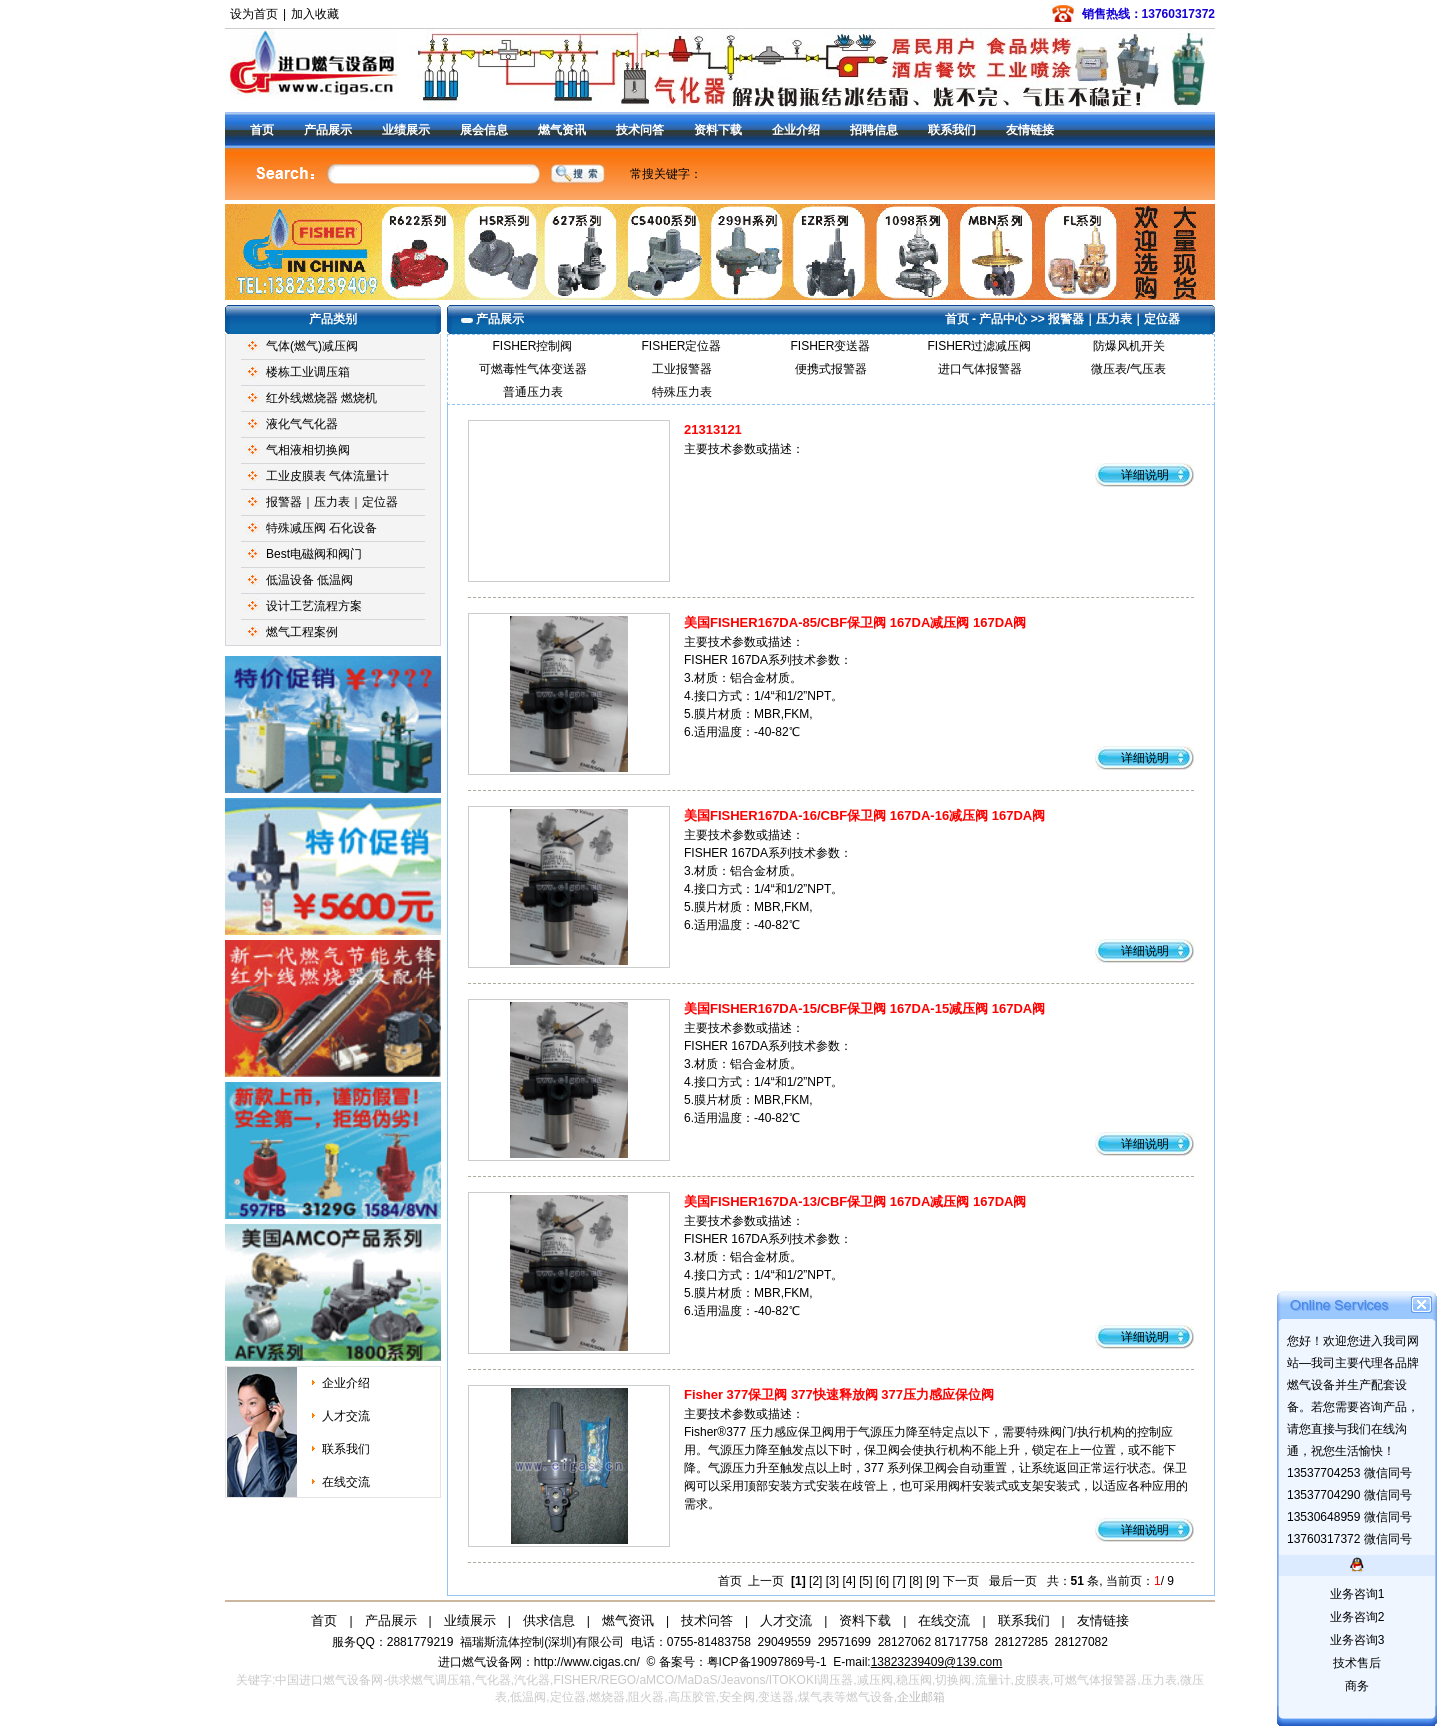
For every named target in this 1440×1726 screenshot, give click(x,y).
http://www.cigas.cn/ (587, 1662)
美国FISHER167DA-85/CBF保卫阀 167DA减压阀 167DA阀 (855, 622)
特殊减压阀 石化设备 (321, 528)
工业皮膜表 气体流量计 (327, 476)
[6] (882, 1581)
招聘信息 (874, 130)
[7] (899, 1581)
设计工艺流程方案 (314, 606)
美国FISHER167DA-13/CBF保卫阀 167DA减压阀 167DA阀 (855, 1201)
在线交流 (346, 1482)
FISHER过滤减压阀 (979, 346)
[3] (832, 1581)
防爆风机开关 (1129, 346)
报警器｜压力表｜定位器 (332, 502)
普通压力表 (533, 392)
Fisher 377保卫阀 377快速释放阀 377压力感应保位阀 (839, 1394)
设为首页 (254, 14)
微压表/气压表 (1128, 369)
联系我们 (952, 130)
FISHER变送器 (830, 346)
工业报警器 (682, 369)
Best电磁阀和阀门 (314, 554)
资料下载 (718, 130)
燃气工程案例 (302, 632)
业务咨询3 (1357, 1640)
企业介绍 (796, 130)
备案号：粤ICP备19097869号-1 (744, 1662)
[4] (848, 1581)
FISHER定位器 (681, 346)
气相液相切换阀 (308, 450)
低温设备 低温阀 (309, 580)
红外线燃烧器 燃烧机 (321, 398)
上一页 (766, 1581)
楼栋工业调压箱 (308, 372)
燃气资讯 (562, 130)
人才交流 (346, 1416)
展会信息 (484, 130)
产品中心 (1003, 319)
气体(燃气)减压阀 (312, 346)
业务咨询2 (1357, 1617)
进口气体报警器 (980, 369)
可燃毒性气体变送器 (533, 369)
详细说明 (1145, 475)
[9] (932, 1581)
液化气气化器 (302, 424)
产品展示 (328, 130)
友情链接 (1030, 130)
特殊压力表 (682, 392)
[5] (865, 1581)
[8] (915, 1581)
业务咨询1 (1357, 1594)
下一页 (961, 1581)
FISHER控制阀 (532, 346)
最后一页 (1013, 1581)
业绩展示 (406, 130)
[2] (815, 1581)
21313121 (713, 429)
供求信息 (549, 1620)
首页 (262, 130)
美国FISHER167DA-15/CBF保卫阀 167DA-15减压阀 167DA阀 (864, 1008)
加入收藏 (315, 14)
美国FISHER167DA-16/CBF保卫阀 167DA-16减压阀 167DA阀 (864, 815)
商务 (1357, 1686)
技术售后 (1357, 1663)
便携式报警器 (831, 369)
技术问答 (640, 130)
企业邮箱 (921, 1697)
